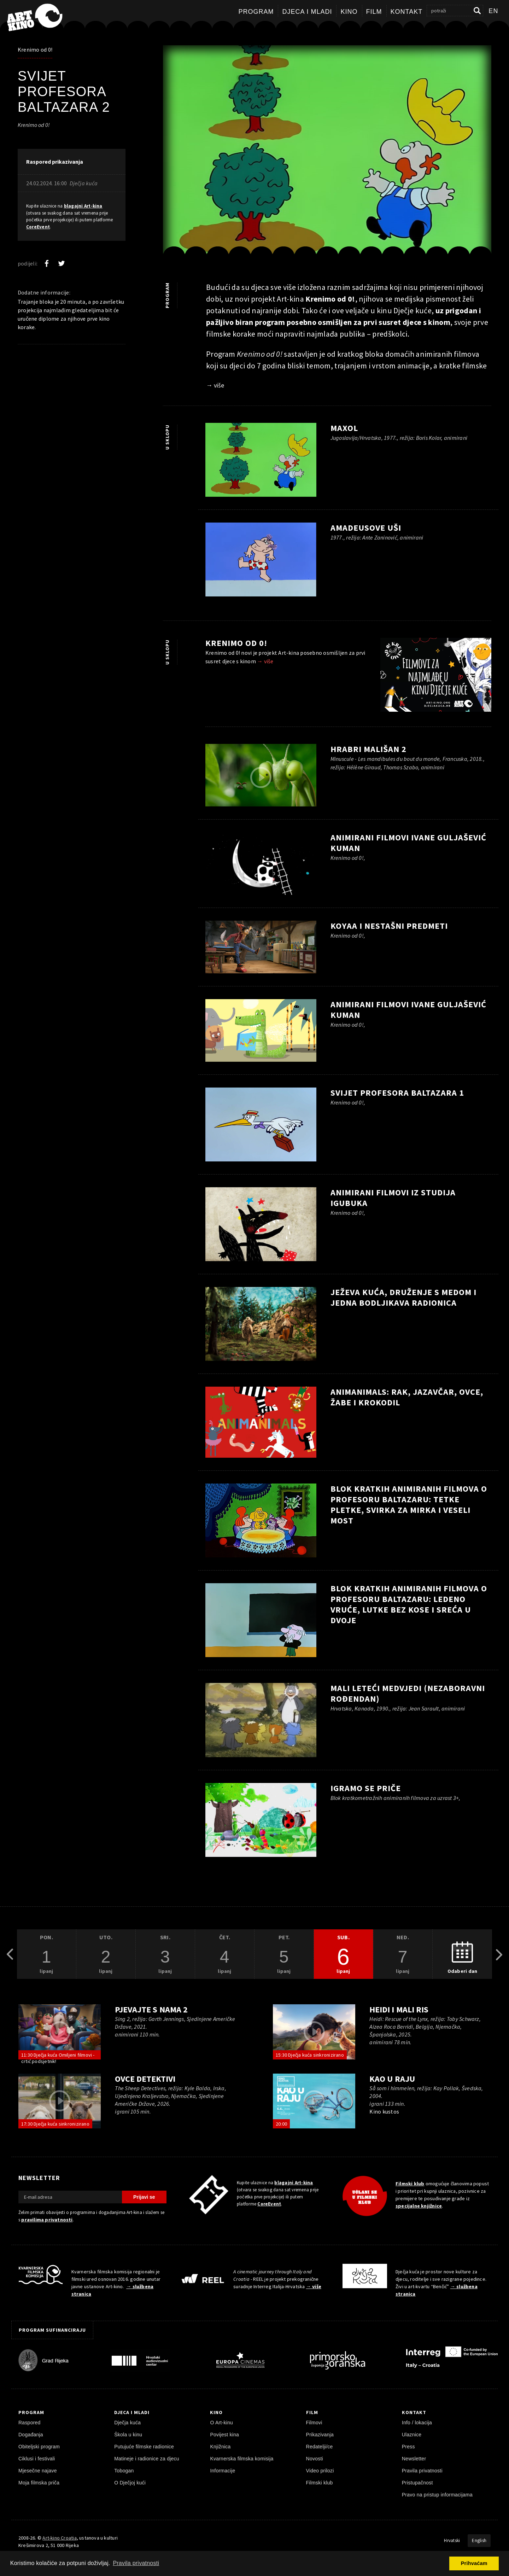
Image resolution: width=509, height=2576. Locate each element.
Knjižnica (220, 2446)
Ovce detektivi (145, 2078)
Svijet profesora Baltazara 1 (397, 1092)
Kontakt (407, 11)
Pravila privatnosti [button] (136, 2563)
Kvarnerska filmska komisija (241, 2458)
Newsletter (414, 2458)
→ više (215, 385)
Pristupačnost (417, 2482)
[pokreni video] (260, 777)
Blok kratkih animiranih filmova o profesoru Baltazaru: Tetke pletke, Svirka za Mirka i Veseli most (408, 1504)
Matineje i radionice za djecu (146, 2458)
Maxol (344, 427)
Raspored (29, 2422)
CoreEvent (38, 227)
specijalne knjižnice (419, 2206)
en (493, 10)
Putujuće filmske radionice (144, 2446)
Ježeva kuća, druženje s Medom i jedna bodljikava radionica (403, 1297)
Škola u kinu (128, 2434)
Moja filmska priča (38, 2482)
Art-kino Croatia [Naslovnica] (59, 2538)
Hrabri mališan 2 (368, 749)
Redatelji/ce (319, 2446)
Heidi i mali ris (398, 2009)
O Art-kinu (221, 2422)
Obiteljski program (39, 2446)
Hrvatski (452, 2540)
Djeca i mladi (307, 11)
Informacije (222, 2470)
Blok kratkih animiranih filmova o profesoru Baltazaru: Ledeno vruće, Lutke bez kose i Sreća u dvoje (408, 1604)
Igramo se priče (365, 1788)
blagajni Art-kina (83, 206)
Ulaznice (412, 2434)
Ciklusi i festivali (36, 2458)
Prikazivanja (320, 2434)
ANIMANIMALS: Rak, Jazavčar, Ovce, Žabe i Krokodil (406, 1397)
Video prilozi (320, 2470)
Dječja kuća (127, 2422)
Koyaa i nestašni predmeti (389, 925)
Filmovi (314, 2422)
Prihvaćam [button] (474, 2563)
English (479, 2540)
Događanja (30, 2434)
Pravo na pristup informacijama (437, 2495)
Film (374, 11)
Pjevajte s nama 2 (151, 2009)
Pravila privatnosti (422, 2470)
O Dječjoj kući (130, 2482)
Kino (348, 11)
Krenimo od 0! (35, 49)
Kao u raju (392, 2078)
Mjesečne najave (37, 2470)
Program (256, 11)
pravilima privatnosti (46, 2219)
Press (408, 2446)
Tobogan (124, 2470)
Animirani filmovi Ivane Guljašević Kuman (408, 842)
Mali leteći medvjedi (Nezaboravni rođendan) (407, 1693)
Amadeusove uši (365, 527)
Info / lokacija (417, 2422)
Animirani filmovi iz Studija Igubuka (393, 1197)
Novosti (314, 2458)
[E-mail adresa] (70, 2197)
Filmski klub (410, 2183)
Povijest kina (224, 2434)
